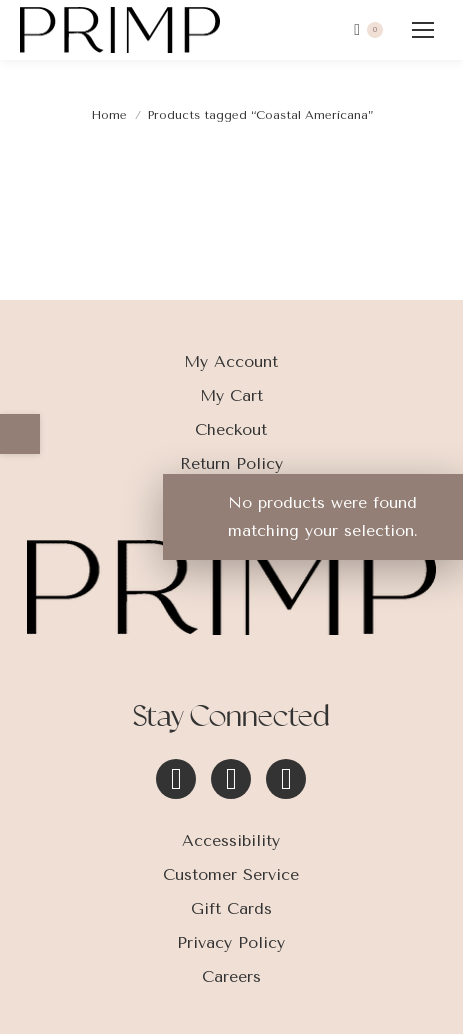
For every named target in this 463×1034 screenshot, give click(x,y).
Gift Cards (231, 908)
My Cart (231, 395)
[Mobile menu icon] (423, 30)
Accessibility (231, 840)
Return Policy (231, 463)
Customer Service (231, 874)
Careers (231, 976)
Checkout (231, 429)
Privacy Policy (231, 942)
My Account (231, 361)
